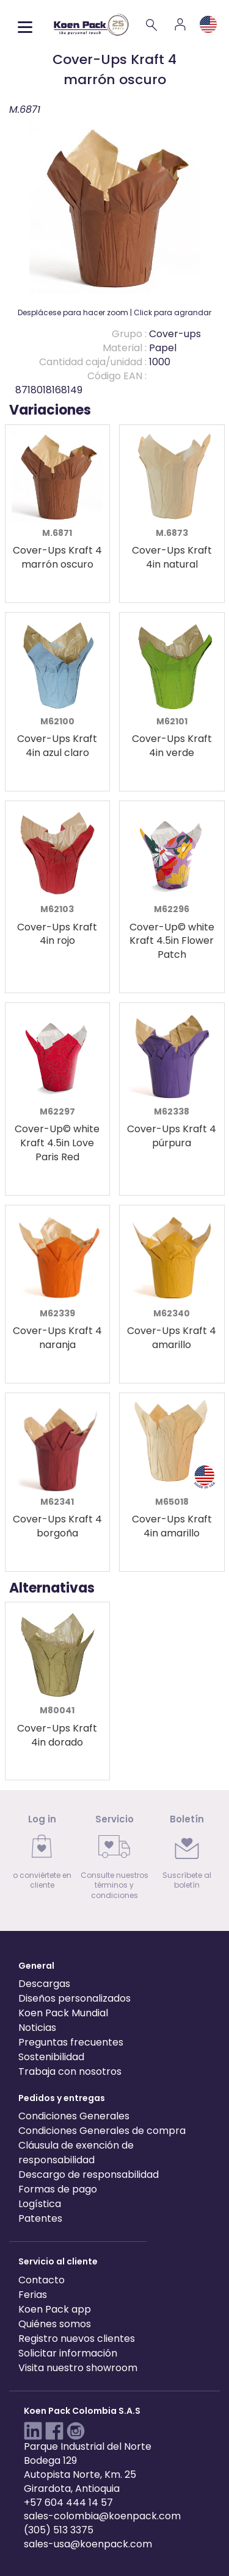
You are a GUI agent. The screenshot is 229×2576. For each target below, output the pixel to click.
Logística (39, 2204)
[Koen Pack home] (91, 25)
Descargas (44, 1984)
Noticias (37, 2028)
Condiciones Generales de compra (102, 2131)
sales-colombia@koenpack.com (102, 2516)
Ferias (32, 2295)
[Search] (152, 24)
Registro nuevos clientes (76, 2339)
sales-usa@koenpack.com (88, 2544)
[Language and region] (208, 24)
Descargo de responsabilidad (88, 2174)
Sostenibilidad (51, 2057)
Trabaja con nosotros (70, 2071)
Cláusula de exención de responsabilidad (76, 2152)
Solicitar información (67, 2353)
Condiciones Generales (73, 2116)
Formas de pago (57, 2189)
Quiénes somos (54, 2324)
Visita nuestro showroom (77, 2368)
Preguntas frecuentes (70, 2042)
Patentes (40, 2218)
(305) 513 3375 (58, 2530)
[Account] (180, 24)
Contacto (41, 2280)
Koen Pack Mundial (63, 2013)
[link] (42, 1855)
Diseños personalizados (74, 1998)
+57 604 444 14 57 (68, 2503)
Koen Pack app (54, 2309)
